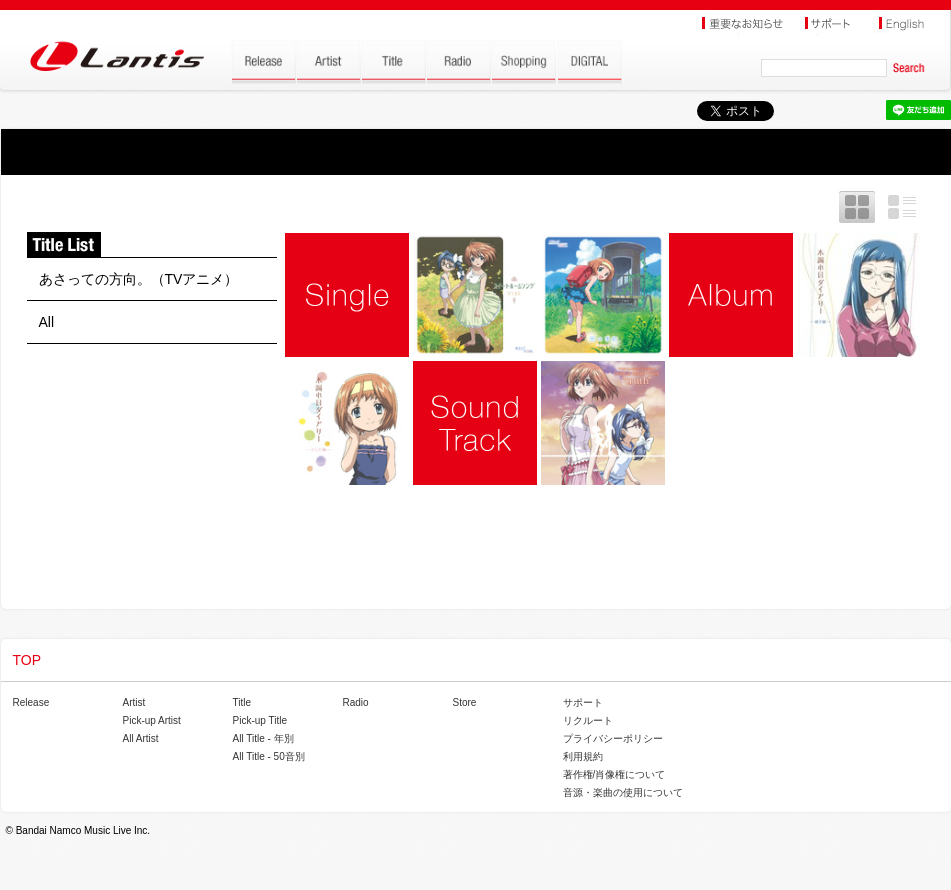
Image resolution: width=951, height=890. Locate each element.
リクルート (588, 720)
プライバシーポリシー (613, 738)
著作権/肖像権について (614, 774)
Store (465, 702)
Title (242, 702)
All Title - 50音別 (269, 756)
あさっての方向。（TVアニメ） (139, 279)
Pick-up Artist (152, 720)
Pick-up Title (260, 720)
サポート (583, 702)
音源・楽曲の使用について (623, 792)
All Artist (141, 738)
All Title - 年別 (263, 738)
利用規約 (583, 756)
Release (31, 702)
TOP (27, 660)
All (47, 322)
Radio (356, 702)
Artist (134, 702)
